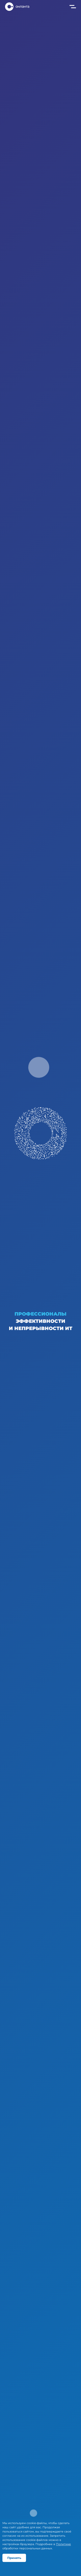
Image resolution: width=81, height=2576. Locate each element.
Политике (63, 2544)
